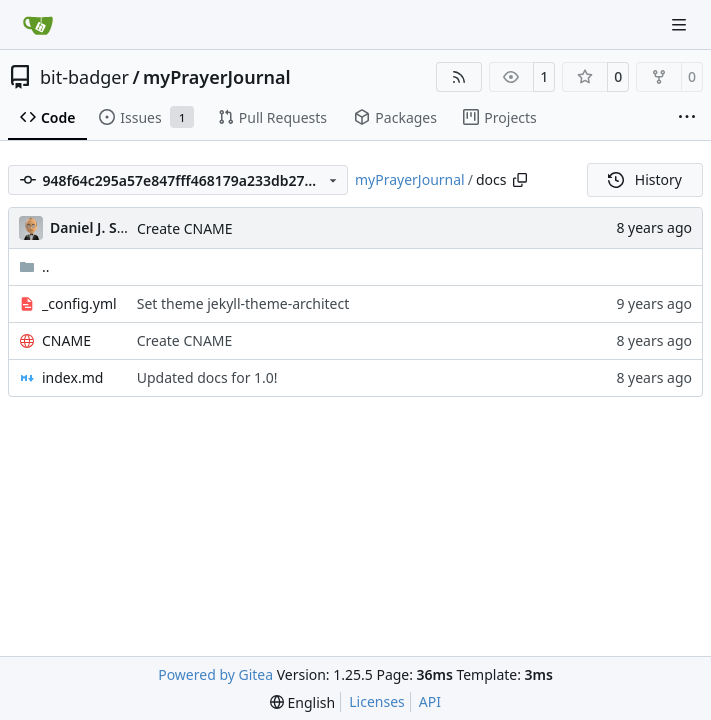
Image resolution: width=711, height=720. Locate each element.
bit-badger (84, 77)
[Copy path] (520, 180)
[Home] (38, 25)
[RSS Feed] (459, 77)
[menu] (302, 702)
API (430, 701)
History (645, 179)
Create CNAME (185, 228)
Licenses (377, 701)
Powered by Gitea (215, 674)
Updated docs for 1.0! (207, 377)
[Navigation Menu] (681, 24)
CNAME (66, 340)
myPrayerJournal (216, 77)
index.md (72, 377)
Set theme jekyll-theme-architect (243, 303)
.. (34, 266)
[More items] (687, 118)
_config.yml (79, 303)
